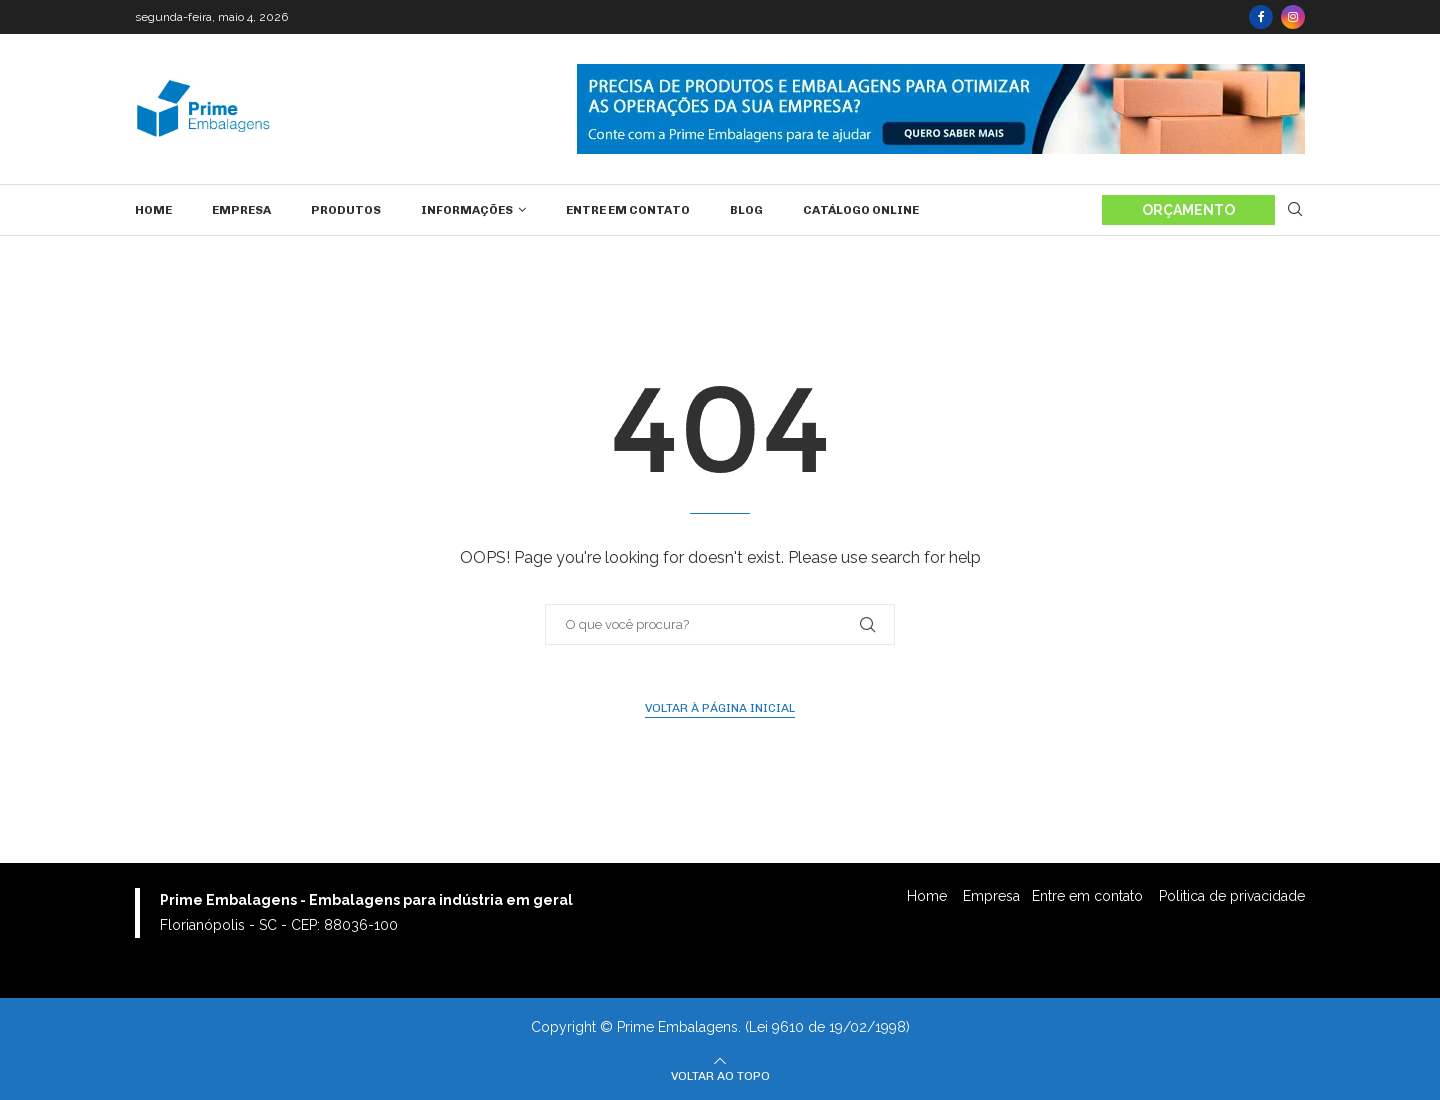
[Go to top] (720, 1075)
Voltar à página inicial (720, 708)
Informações (467, 210)
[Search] (1295, 210)
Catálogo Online (861, 210)
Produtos (346, 210)
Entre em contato (628, 210)
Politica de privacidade (1232, 896)
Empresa (241, 210)
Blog (746, 210)
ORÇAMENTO (1188, 210)
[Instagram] (1293, 17)
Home (153, 210)
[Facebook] (1261, 17)
